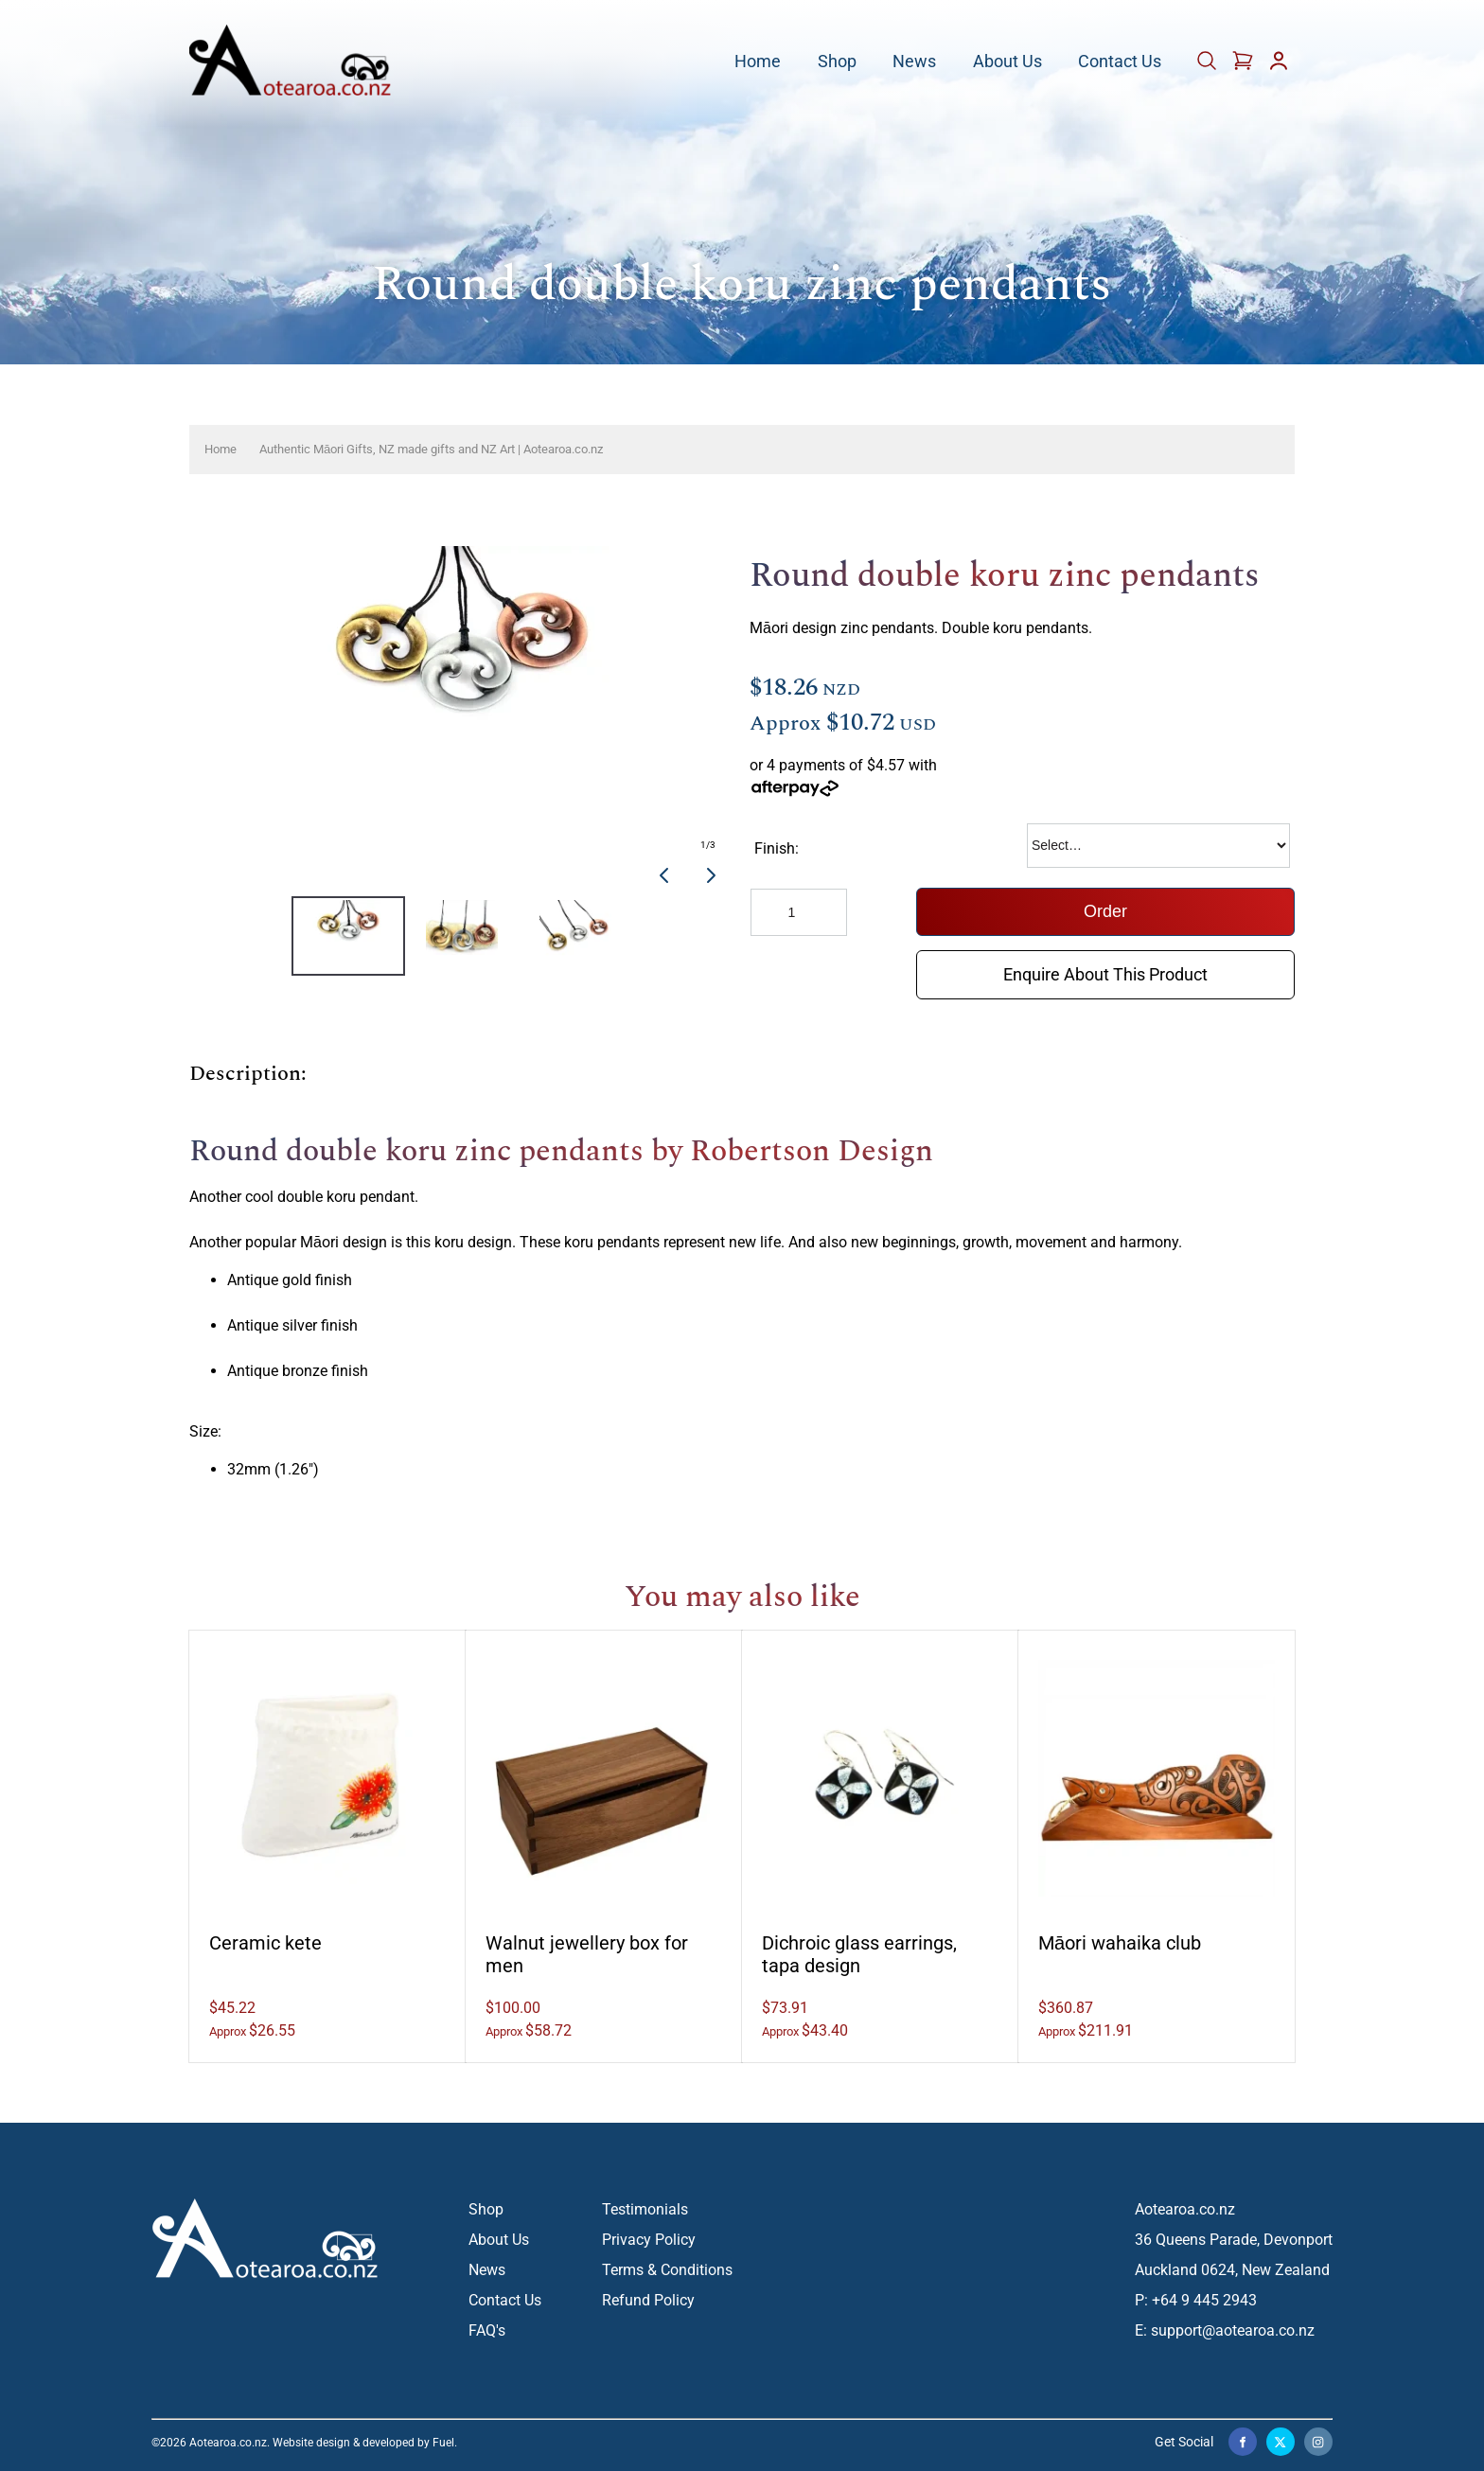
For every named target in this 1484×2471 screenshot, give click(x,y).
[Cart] (1209, 66)
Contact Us (1119, 62)
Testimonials (645, 2209)
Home (757, 62)
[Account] (1279, 66)
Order (1105, 911)
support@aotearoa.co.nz (1233, 2330)
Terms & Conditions (667, 2270)
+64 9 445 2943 (1204, 2300)
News (914, 62)
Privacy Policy (649, 2240)
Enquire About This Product (1105, 964)
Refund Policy (648, 2300)
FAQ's (486, 2330)
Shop (837, 62)
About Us (1007, 62)
